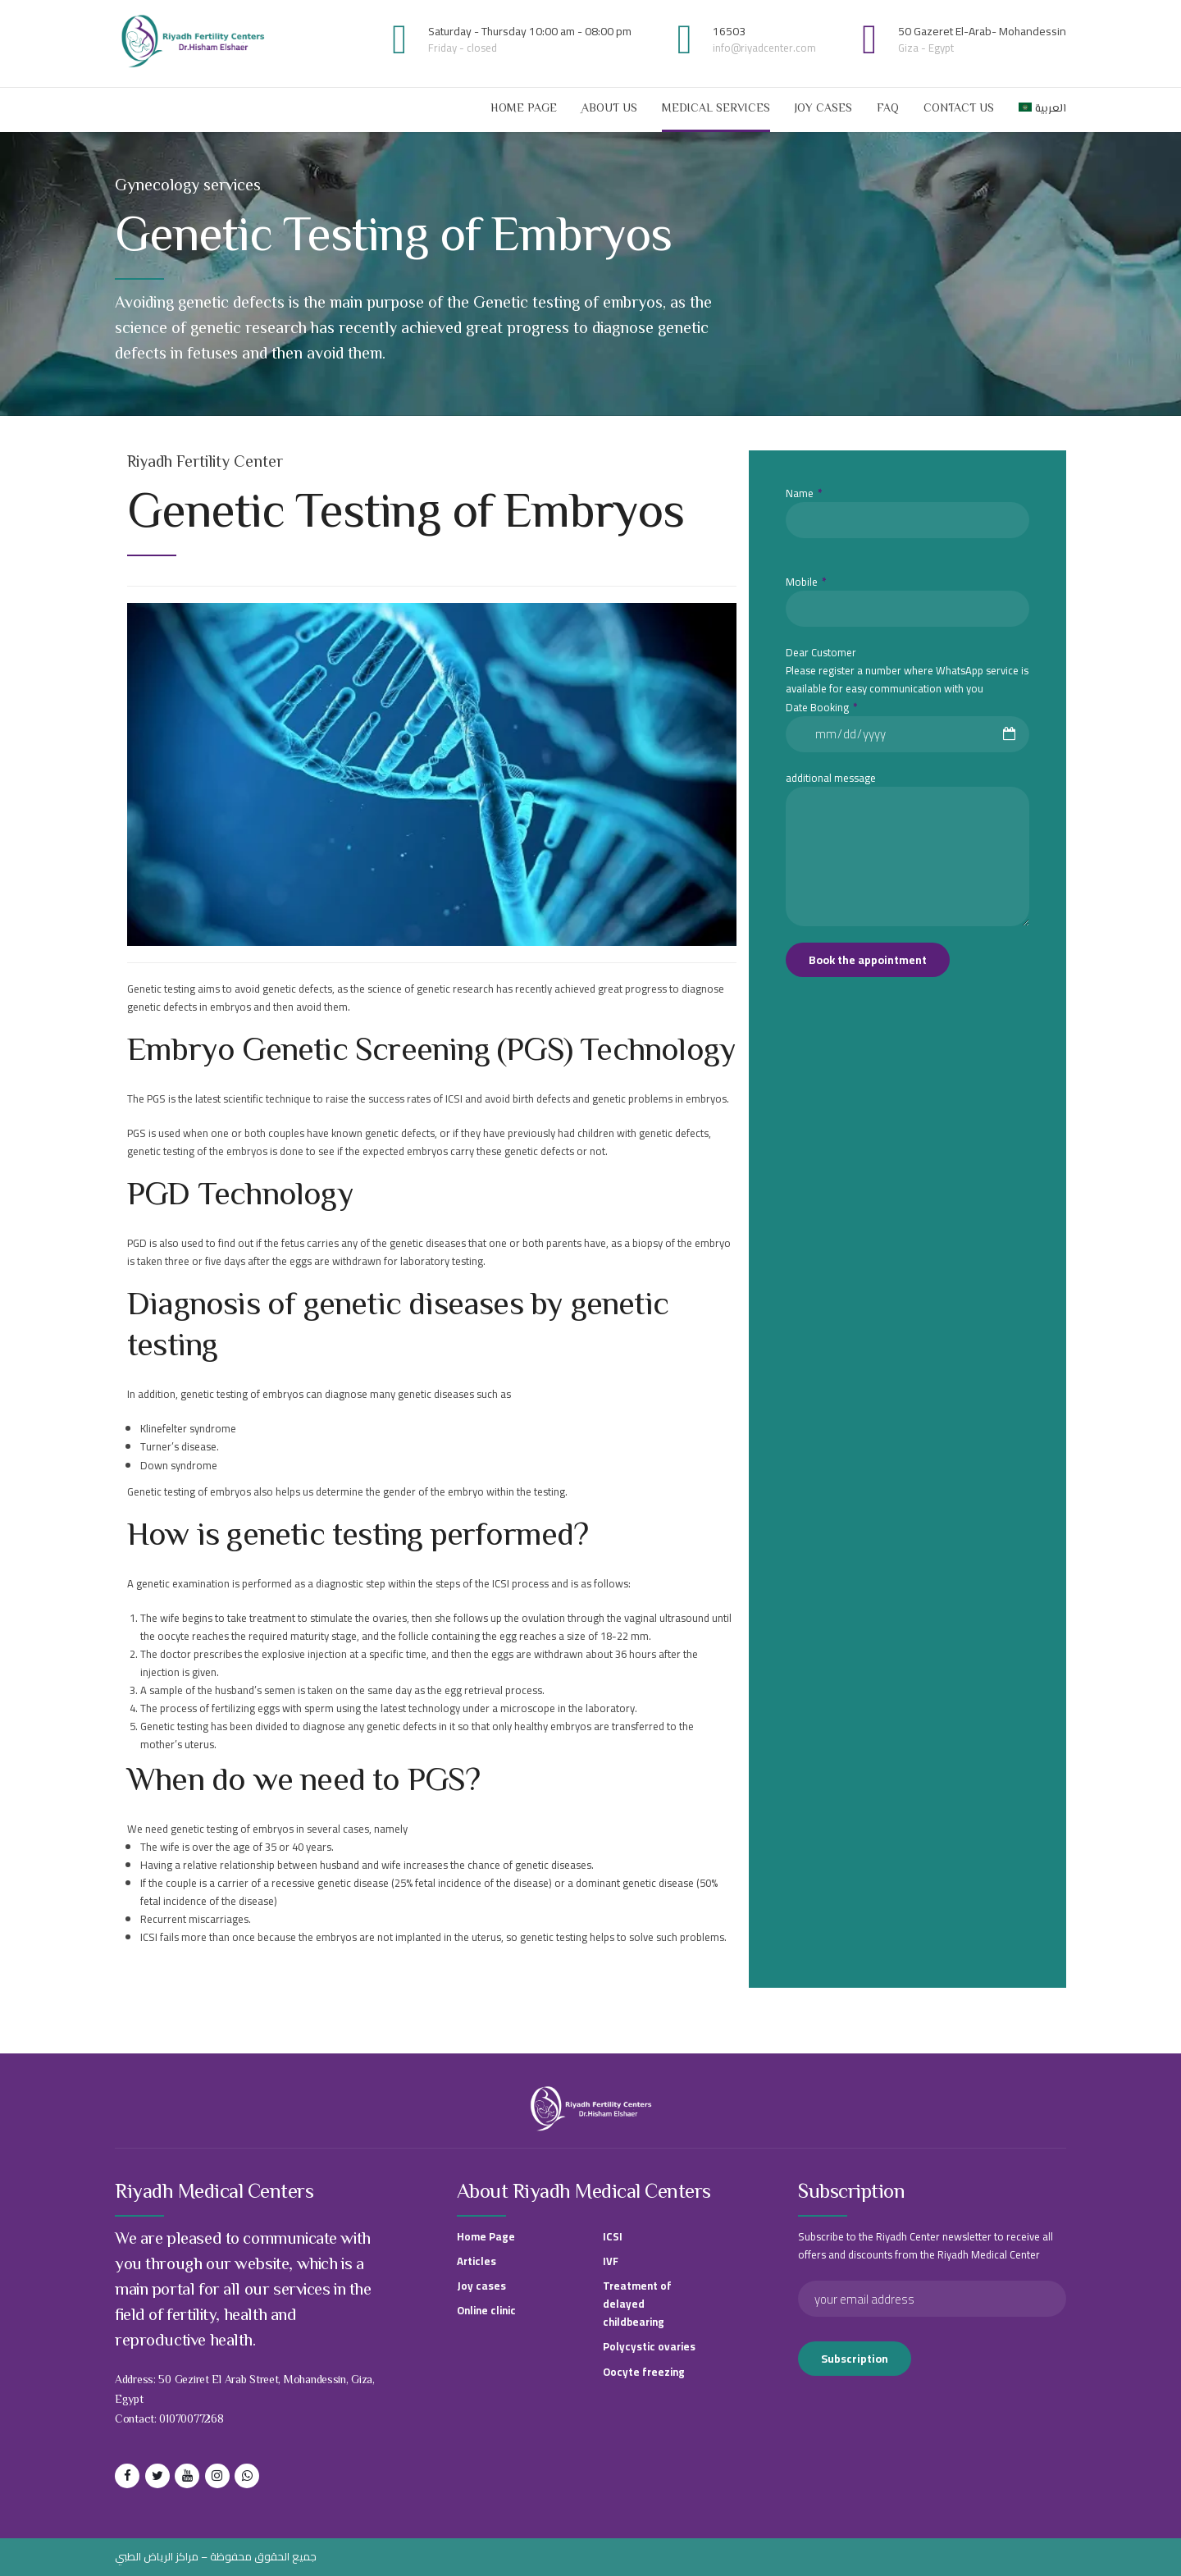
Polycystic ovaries (649, 2346)
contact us (958, 109)
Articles (476, 2261)
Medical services (716, 109)
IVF (610, 2261)
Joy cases (823, 109)
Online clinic (486, 2310)
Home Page (523, 109)
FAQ (888, 109)
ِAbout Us (609, 109)
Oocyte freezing (644, 2372)
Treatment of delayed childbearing (637, 2304)
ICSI (612, 2236)
